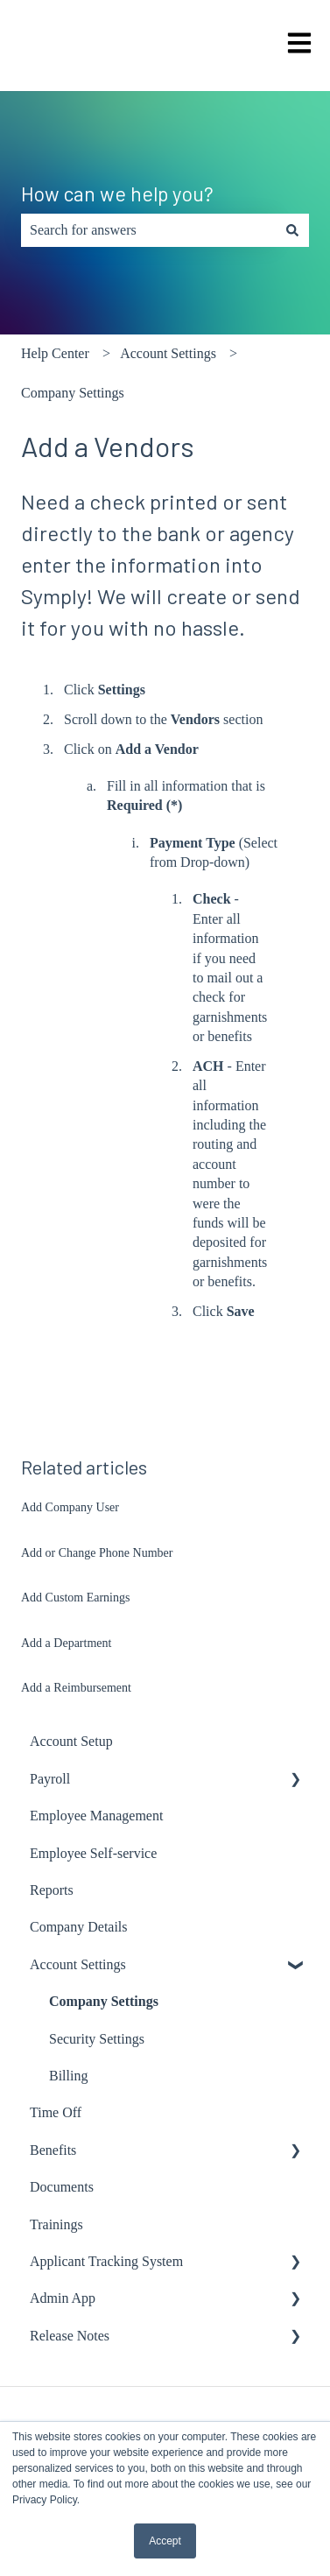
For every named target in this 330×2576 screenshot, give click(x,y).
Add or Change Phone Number (96, 1552)
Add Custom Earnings (75, 1597)
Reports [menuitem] (52, 1890)
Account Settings (168, 353)
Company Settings (72, 392)
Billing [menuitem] (68, 2075)
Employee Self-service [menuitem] (93, 1853)
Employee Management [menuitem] (96, 1815)
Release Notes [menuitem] (69, 2335)
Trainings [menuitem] (56, 2224)
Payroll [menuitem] (50, 1778)
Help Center (55, 353)
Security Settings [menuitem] (96, 2038)
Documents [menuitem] (62, 2186)
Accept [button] (165, 2541)
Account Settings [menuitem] (78, 1964)
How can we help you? (117, 193)
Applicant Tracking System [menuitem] (106, 2261)
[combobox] (148, 230)
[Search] (292, 230)
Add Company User (70, 1507)
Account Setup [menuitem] (71, 1741)
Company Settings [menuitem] (103, 2001)
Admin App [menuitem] (62, 2298)
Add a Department (66, 1643)
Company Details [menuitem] (79, 1926)
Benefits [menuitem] (53, 2150)
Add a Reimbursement (76, 1687)
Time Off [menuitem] (55, 2112)
